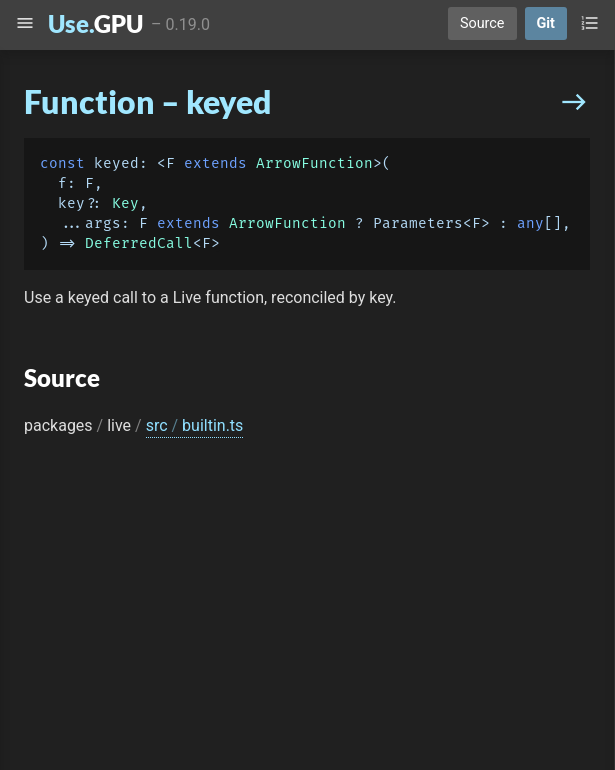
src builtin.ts (195, 425)
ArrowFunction (314, 163)
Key (125, 203)
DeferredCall (139, 243)
